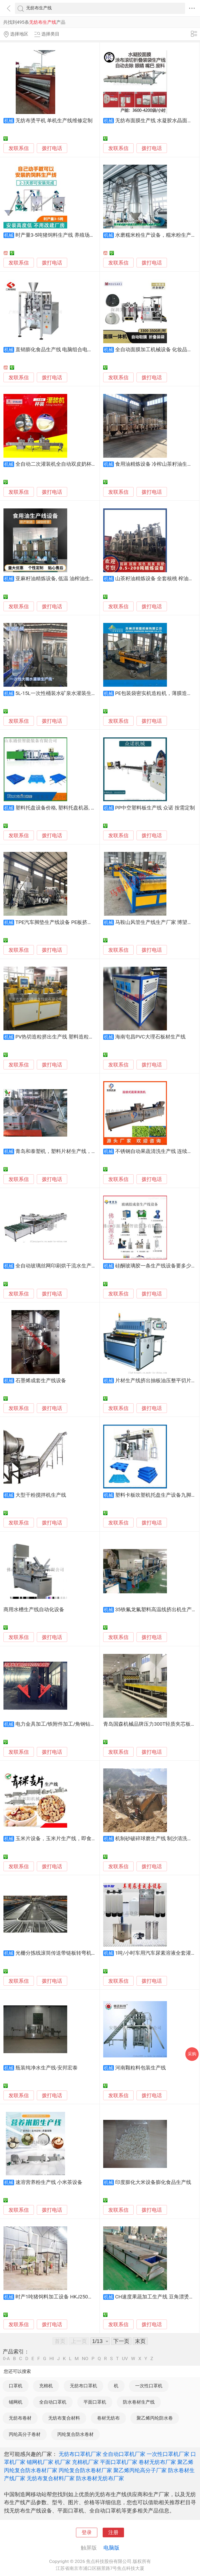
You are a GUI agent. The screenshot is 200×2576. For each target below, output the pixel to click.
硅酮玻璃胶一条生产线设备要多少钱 (155, 1266)
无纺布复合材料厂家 (51, 2478)
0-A (6, 2358)
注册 (113, 2532)
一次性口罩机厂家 (168, 2454)
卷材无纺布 (108, 2418)
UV (125, 2358)
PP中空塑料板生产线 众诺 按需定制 (155, 808)
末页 (140, 2341)
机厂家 (63, 2462)
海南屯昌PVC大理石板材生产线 (150, 1037)
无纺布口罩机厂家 (80, 2454)
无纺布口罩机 (83, 2385)
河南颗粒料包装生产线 (140, 2068)
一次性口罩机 (148, 2385)
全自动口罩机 (52, 2402)
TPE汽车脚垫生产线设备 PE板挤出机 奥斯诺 (64, 922)
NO (85, 2358)
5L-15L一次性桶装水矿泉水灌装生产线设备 (63, 693)
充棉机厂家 (85, 2462)
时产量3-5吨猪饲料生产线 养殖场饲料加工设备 (67, 235)
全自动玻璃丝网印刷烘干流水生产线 (56, 1266)
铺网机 (15, 2402)
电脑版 (111, 2548)
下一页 (121, 2341)
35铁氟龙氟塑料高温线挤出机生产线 (156, 1610)
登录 (87, 2532)
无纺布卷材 (20, 2418)
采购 (192, 2053)
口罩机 (15, 2385)
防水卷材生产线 (139, 2402)
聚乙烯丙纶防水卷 (155, 2418)
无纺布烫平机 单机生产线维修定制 (54, 121)
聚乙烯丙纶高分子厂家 (140, 2470)
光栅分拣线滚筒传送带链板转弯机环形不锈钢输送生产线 (78, 1953)
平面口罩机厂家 (118, 2462)
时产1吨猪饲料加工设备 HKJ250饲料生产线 (64, 2297)
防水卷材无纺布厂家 (100, 2478)
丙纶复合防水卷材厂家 (85, 2470)
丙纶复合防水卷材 (75, 2434)
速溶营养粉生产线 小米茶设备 (49, 2182)
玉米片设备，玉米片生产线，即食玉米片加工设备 (71, 1839)
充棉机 (46, 2385)
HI (51, 2358)
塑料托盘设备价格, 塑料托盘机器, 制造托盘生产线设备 (76, 808)
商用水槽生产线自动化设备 (33, 1610)
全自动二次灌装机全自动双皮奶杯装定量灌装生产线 (73, 464)
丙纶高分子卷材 (25, 2434)
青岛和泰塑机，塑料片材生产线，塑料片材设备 (68, 1151)
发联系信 (19, 148)
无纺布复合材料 (64, 2418)
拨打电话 (52, 148)
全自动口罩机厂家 (124, 2454)
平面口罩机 (94, 2402)
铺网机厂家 (40, 2462)
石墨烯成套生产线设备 (40, 1381)
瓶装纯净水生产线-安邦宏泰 (46, 2068)
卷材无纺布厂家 (157, 2462)
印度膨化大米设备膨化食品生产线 (153, 2182)
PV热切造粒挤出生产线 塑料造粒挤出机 (59, 1037)
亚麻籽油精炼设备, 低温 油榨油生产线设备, (63, 579)
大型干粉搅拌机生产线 (40, 1495)
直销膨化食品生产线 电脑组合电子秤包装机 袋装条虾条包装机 (85, 350)
